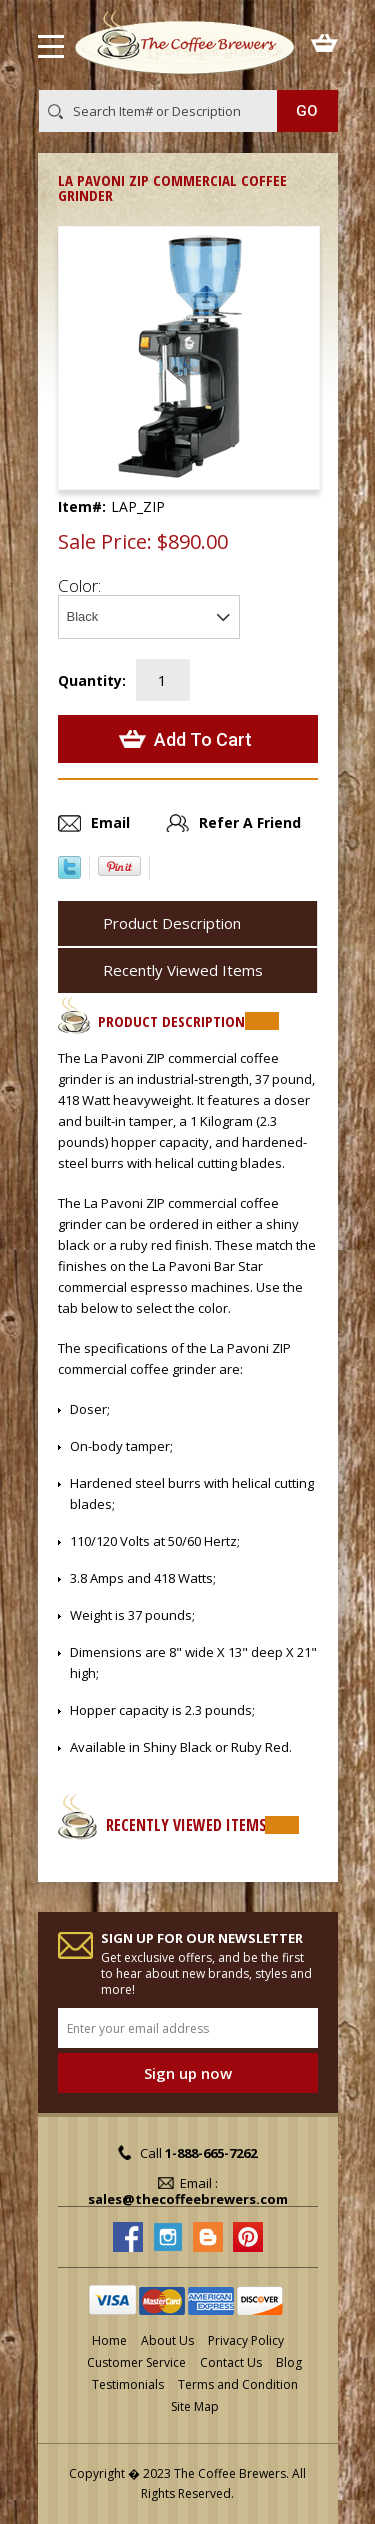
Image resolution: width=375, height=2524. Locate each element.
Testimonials (128, 2384)
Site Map (195, 2406)
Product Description (172, 923)
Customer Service (136, 2362)
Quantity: (92, 680)
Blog (289, 2362)
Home (109, 2340)
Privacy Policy (246, 2340)
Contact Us (231, 2362)
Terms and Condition (238, 2384)
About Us (167, 2340)
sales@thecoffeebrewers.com (188, 2199)
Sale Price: (105, 542)
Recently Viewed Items (183, 970)
